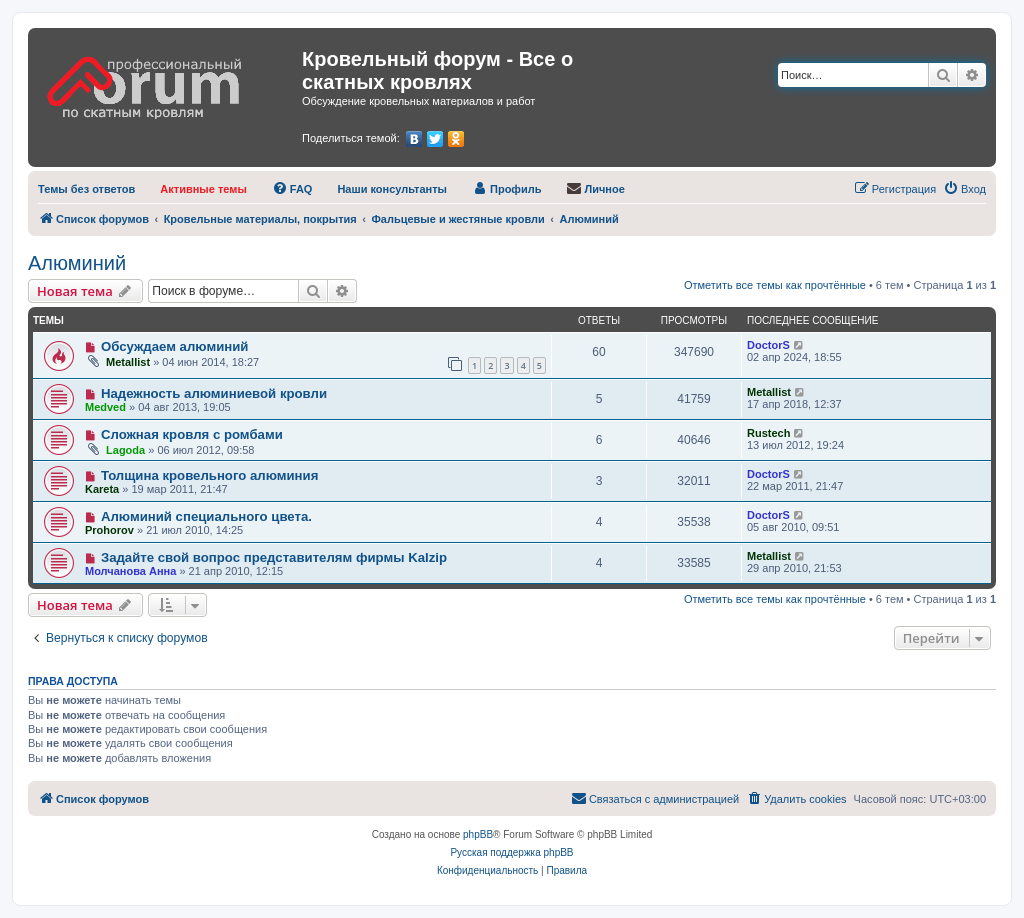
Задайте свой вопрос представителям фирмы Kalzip (274, 557)
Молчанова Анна (130, 571)
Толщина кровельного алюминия (209, 475)
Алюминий (77, 263)
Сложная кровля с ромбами (192, 434)
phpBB (478, 834)
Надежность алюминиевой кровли (214, 393)
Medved (105, 407)
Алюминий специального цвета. (206, 516)
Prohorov (109, 530)
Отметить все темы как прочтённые (775, 285)
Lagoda (125, 450)
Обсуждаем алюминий (175, 346)
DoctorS (768, 345)
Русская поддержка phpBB (511, 852)
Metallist (128, 362)
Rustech (768, 433)
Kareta (102, 489)
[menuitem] (86, 189)
